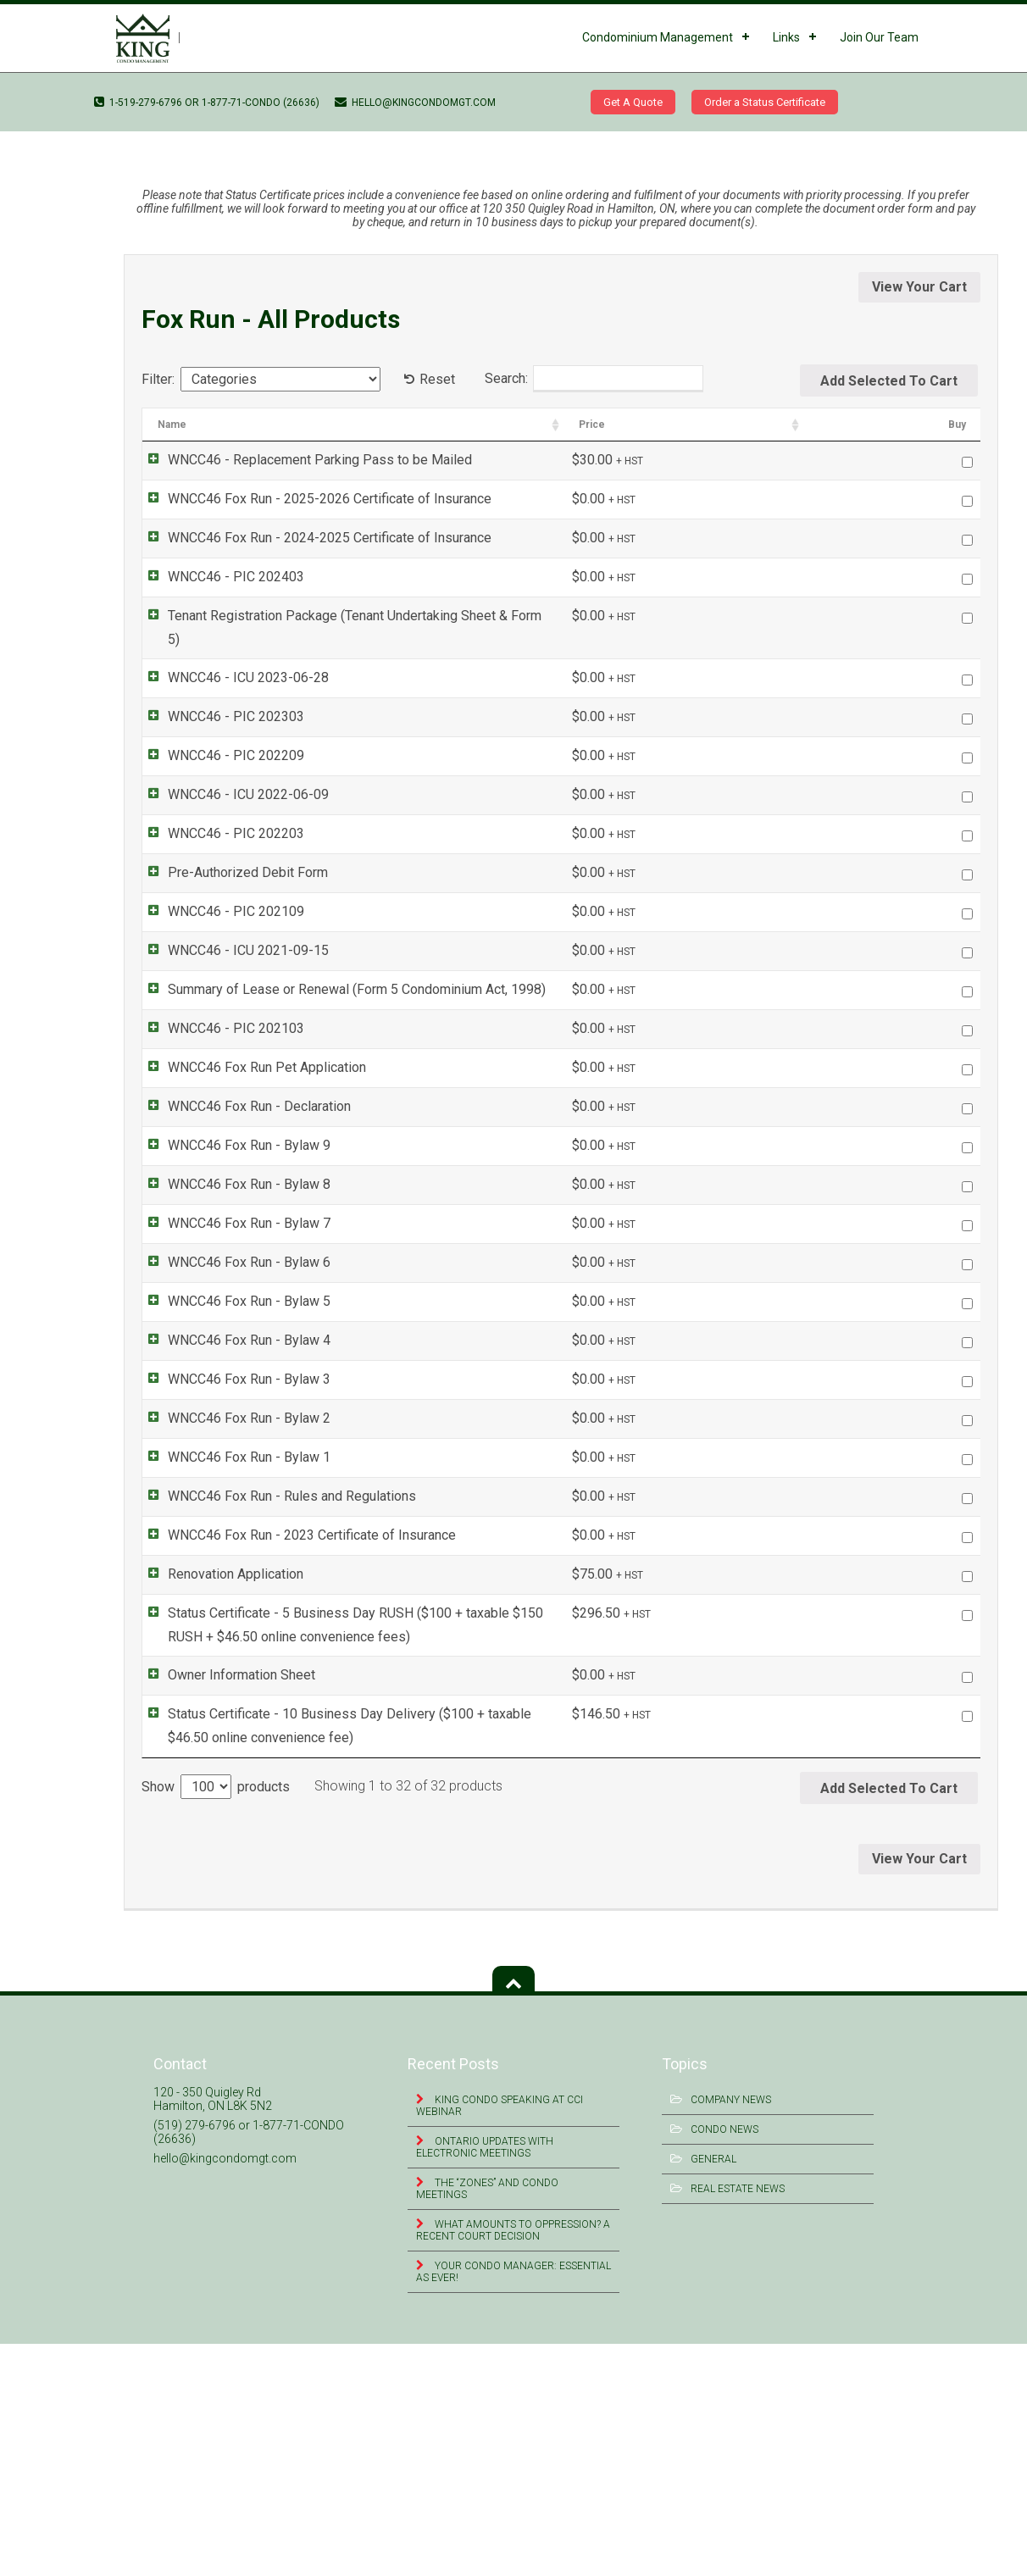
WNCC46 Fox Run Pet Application (250, 1044)
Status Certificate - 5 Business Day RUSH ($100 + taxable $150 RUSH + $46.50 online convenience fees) (404, 1854)
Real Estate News (738, 2421)
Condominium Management (657, 37)
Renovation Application (218, 1803)
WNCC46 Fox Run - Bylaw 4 (232, 1454)
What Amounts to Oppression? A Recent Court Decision (513, 2462)
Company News (731, 2332)
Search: (594, 379)
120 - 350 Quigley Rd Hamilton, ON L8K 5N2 (212, 2331)
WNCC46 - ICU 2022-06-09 (231, 771)
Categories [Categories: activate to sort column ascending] (726, 424)
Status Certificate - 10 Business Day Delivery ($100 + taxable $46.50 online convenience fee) (374, 1956)
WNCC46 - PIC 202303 (219, 694)
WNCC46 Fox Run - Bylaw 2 (232, 1578)
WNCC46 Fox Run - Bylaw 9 (232, 1145)
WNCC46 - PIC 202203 (219, 810)
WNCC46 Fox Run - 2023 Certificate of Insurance (295, 1764)
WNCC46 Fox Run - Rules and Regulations (275, 1702)
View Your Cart (919, 287)
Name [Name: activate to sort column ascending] (172, 424)
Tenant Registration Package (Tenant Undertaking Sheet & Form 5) (345, 616)
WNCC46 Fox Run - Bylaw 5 (232, 1393)
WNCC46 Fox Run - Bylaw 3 (232, 1516)
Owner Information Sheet (224, 1905)
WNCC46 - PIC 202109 (219, 888)
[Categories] (280, 379)
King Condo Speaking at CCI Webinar (499, 2338)
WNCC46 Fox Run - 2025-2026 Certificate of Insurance (313, 499)
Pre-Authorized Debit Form (231, 849)
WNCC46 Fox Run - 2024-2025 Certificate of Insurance (313, 538)
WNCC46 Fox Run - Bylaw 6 (232, 1331)
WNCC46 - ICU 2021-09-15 (231, 927)
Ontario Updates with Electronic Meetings (484, 2379)
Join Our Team (879, 37)
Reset (437, 379)
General (713, 2391)
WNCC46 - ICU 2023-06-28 (231, 655)
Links (786, 37)
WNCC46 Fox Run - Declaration (242, 1083)
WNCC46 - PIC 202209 (219, 732)
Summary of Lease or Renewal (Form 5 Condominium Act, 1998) (340, 966)
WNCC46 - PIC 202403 (219, 577)
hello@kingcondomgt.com (415, 102)
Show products (216, 2019)
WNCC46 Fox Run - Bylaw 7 (232, 1269)
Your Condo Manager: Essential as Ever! (513, 2504)
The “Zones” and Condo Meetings (487, 2421)
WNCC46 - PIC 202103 (219, 1005)
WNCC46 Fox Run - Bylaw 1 (232, 1640)
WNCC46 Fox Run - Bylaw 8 (232, 1207)
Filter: (158, 379)
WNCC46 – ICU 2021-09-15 (74, 138)
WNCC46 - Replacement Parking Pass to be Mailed (303, 460)
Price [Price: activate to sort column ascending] (870, 424)
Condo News (724, 2362)
